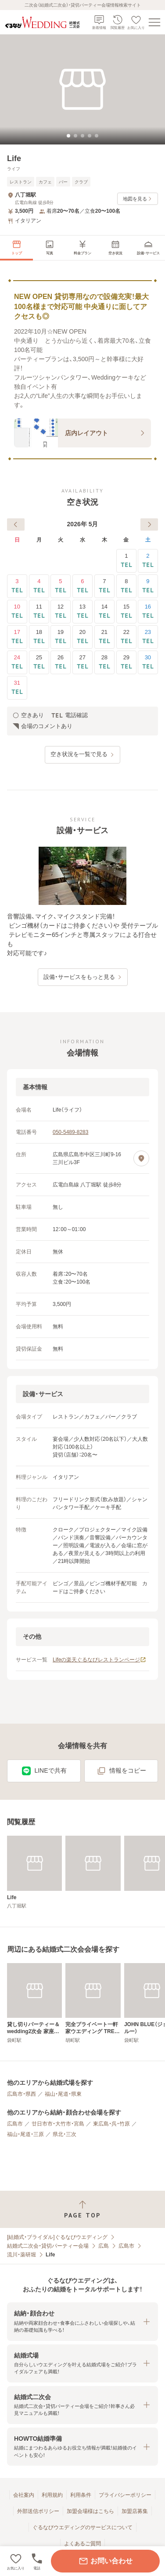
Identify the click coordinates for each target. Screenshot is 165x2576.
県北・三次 (64, 2134)
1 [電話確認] (126, 560)
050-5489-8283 (70, 1132)
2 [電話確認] (148, 560)
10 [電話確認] (17, 611)
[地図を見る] (141, 1158)
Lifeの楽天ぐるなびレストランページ (99, 1660)
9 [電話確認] (148, 586)
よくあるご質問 (82, 2544)
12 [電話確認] (60, 611)
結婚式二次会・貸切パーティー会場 (48, 2246)
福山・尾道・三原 (25, 2134)
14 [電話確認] (104, 611)
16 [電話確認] (148, 611)
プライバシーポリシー (125, 2495)
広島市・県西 (21, 2094)
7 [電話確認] (104, 586)
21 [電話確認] (104, 636)
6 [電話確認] (82, 586)
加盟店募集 (135, 2511)
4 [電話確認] (39, 586)
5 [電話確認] (60, 586)
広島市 (15, 2124)
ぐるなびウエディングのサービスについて (82, 2527)
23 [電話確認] (148, 636)
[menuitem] (16, 248)
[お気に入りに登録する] (15, 2561)
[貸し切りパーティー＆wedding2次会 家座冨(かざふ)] (34, 2003)
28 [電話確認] (104, 662)
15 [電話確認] (126, 611)
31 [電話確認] (17, 687)
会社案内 (23, 2495)
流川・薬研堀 (21, 2255)
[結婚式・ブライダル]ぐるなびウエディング (57, 2237)
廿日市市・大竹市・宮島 (58, 2124)
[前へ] (16, 524)
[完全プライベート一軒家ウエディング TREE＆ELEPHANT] (92, 2003)
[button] (82, 2321)
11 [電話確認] (39, 611)
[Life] (34, 1872)
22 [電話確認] (126, 636)
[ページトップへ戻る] (82, 2209)
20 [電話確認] (82, 636)
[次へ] (149, 524)
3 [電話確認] (17, 586)
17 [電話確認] (17, 636)
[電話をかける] (36, 2561)
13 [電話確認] (82, 611)
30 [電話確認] (148, 662)
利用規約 (52, 2495)
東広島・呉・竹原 (111, 2124)
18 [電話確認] (39, 636)
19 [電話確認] (60, 636)
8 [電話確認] (126, 586)
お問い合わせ (105, 2561)
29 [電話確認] (126, 662)
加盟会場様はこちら (90, 2511)
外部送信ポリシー (38, 2511)
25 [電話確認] (39, 662)
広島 (103, 2246)
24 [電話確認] (17, 662)
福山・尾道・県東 (63, 2094)
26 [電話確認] (60, 662)
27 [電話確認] (82, 662)
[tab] (68, 135)
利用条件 (80, 2495)
